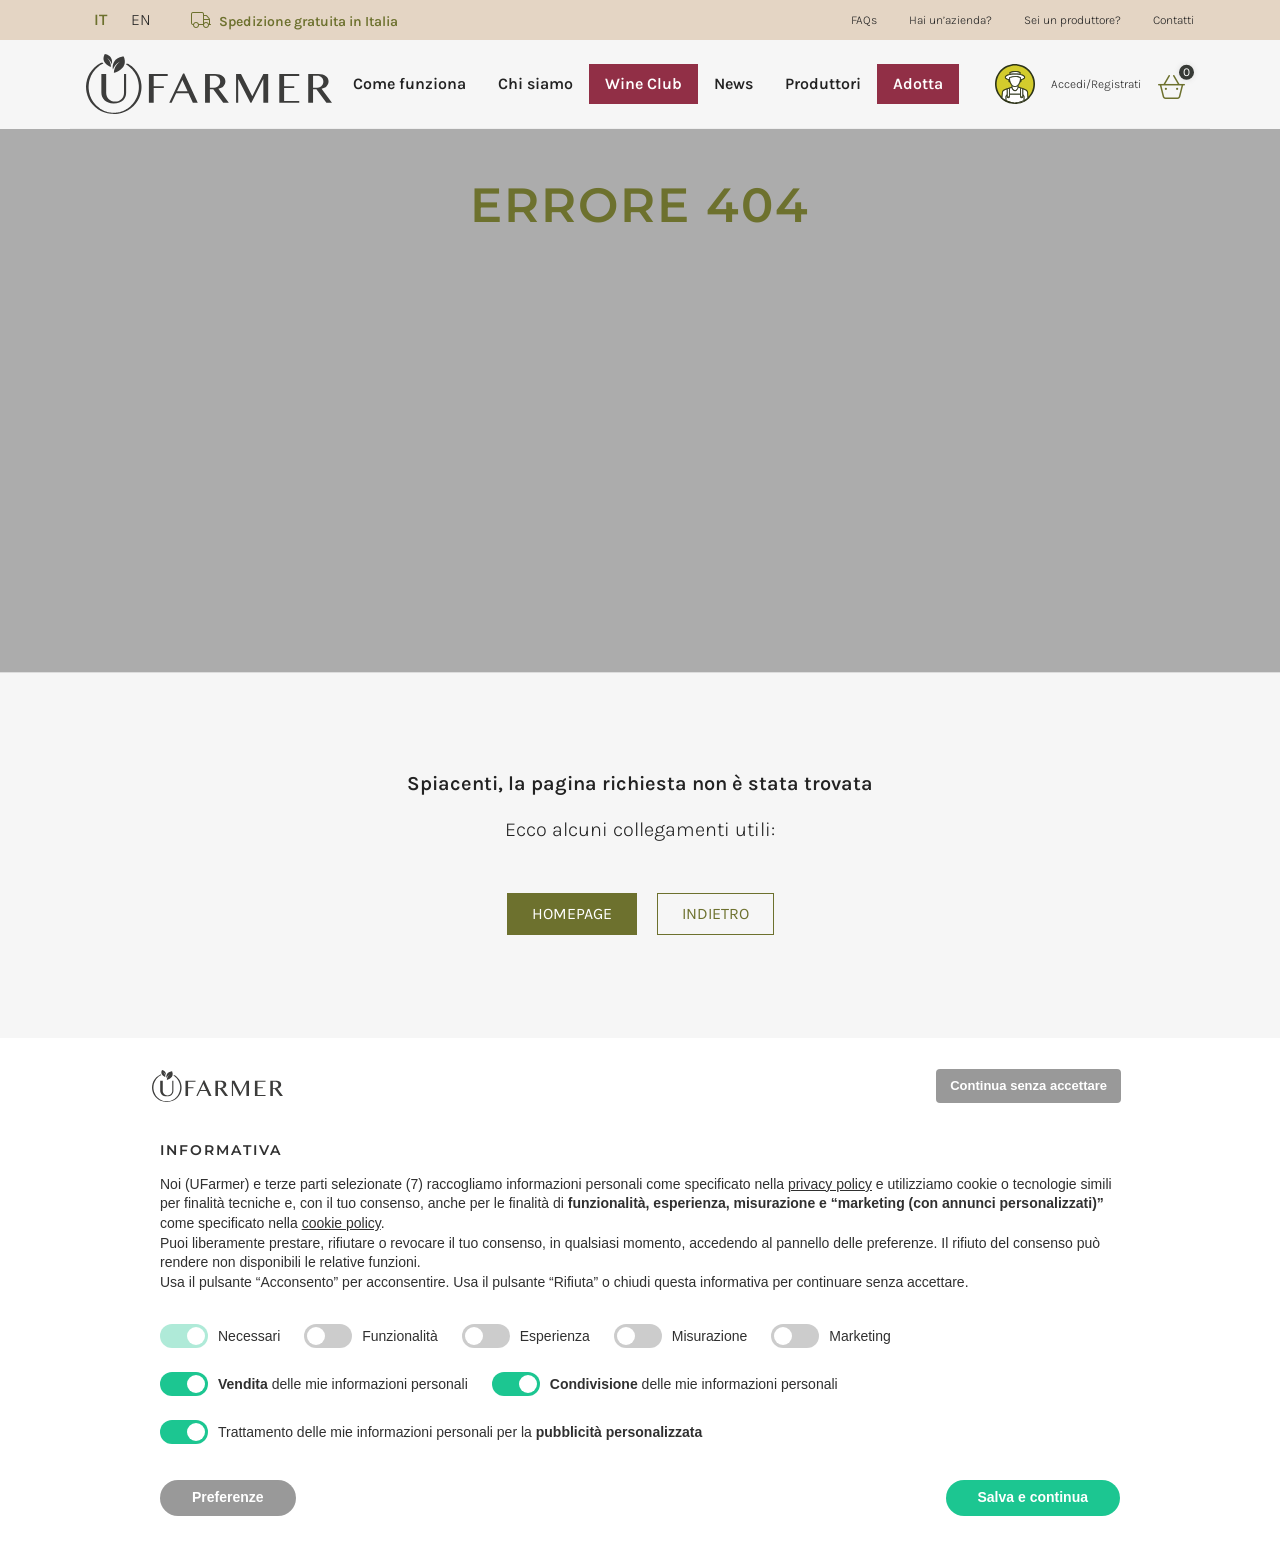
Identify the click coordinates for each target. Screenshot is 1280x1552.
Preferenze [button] (228, 1497)
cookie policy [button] (341, 1223)
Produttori (823, 83)
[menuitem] (100, 19)
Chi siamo (535, 83)
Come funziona (409, 83)
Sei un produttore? (1072, 20)
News (733, 83)
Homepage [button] (572, 913)
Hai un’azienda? (950, 20)
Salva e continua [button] (1033, 1497)
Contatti (1173, 20)
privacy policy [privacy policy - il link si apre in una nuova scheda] (830, 1184)
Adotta (918, 83)
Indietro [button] (715, 913)
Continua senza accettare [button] (1028, 1085)
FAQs (864, 20)
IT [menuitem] (100, 19)
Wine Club (643, 83)
